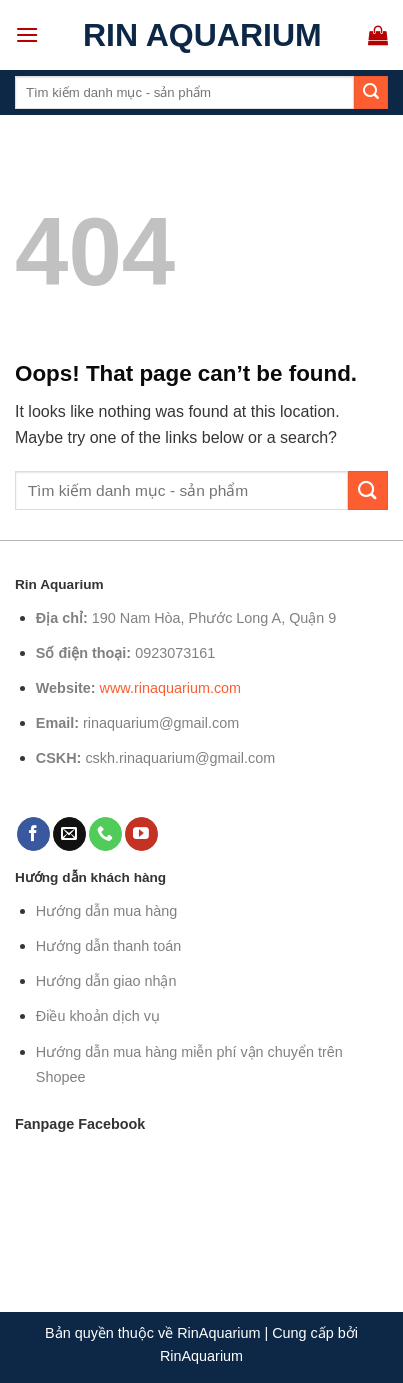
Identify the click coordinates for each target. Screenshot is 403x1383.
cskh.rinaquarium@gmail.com (180, 758)
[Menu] (27, 34)
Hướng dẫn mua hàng (106, 911)
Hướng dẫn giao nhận (106, 981)
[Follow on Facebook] (33, 834)
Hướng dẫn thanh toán (108, 946)
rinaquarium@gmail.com (161, 723)
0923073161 (175, 653)
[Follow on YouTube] (141, 834)
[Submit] (371, 93)
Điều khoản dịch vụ (98, 1016)
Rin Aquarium (202, 35)
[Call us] (105, 834)
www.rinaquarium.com (171, 688)
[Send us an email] (69, 834)
